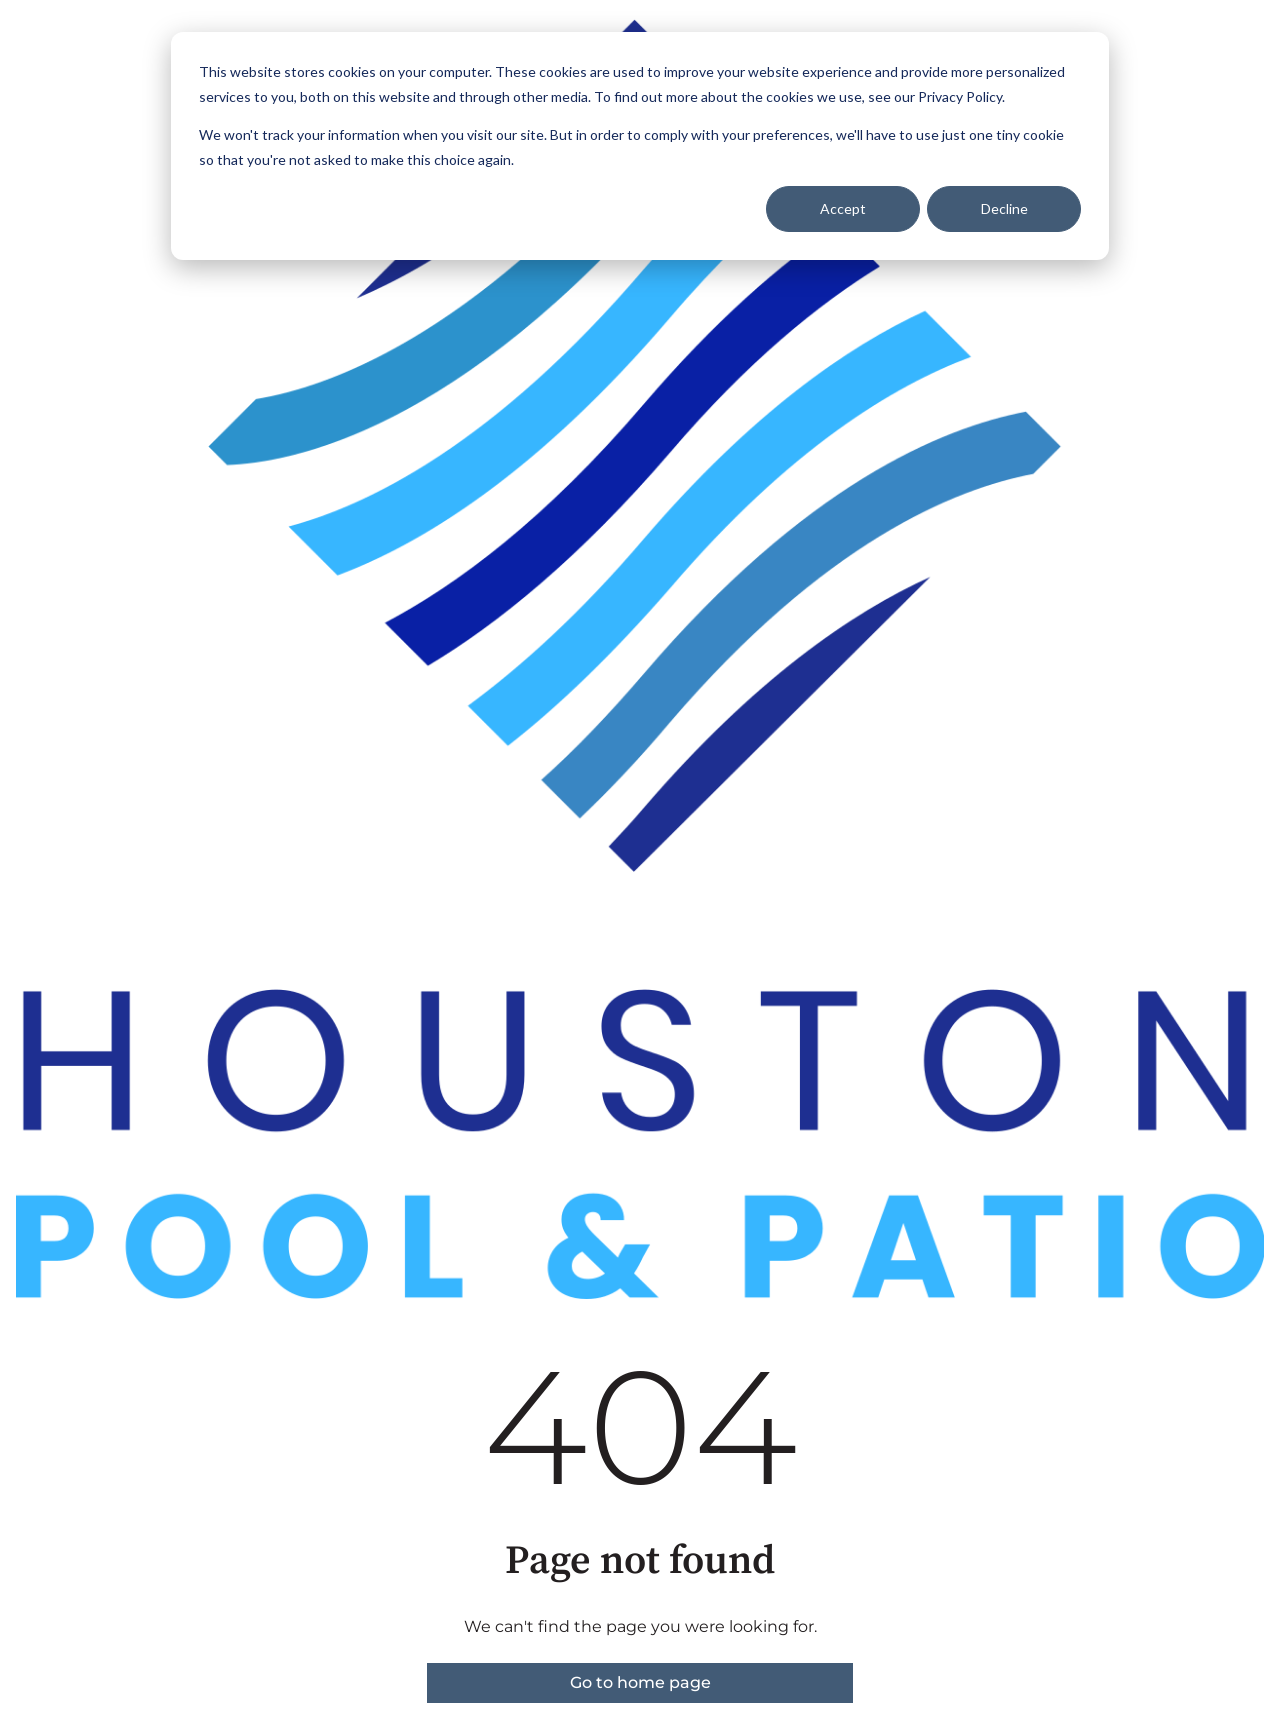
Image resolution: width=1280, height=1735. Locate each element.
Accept (843, 208)
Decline (1004, 208)
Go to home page (640, 1682)
